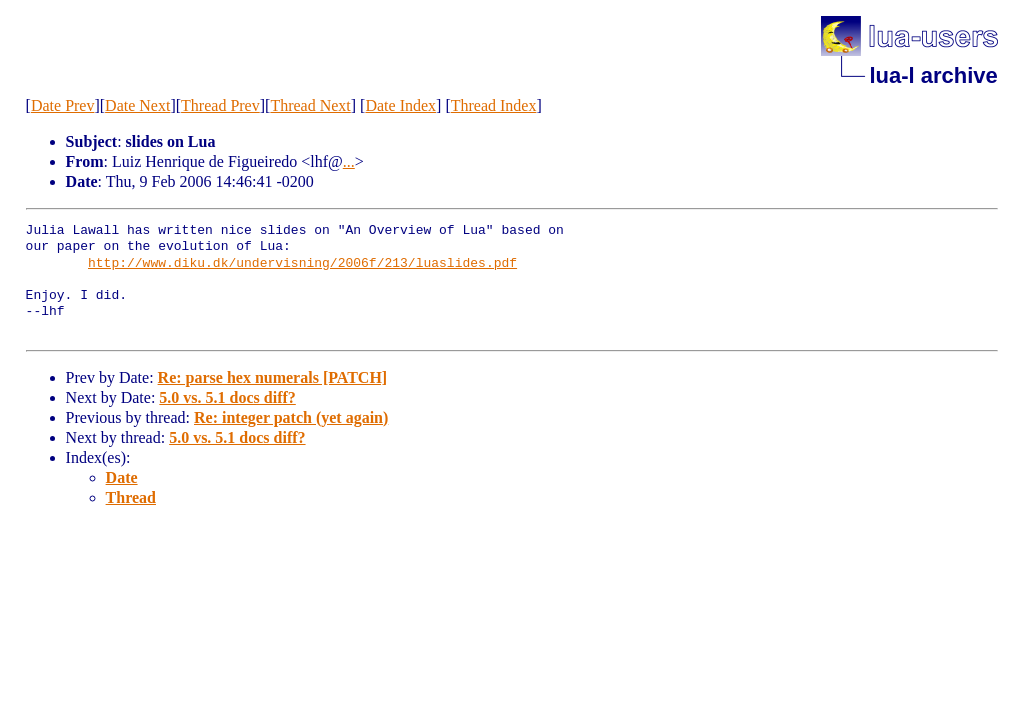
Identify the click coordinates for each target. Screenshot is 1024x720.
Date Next (137, 105)
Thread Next (310, 105)
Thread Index (494, 105)
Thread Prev (220, 105)
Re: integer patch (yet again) (291, 417)
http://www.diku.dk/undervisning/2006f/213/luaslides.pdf (302, 264)
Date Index (400, 105)
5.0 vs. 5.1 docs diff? (227, 397)
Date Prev (63, 105)
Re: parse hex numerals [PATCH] (273, 377)
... (349, 161)
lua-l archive (933, 75)
